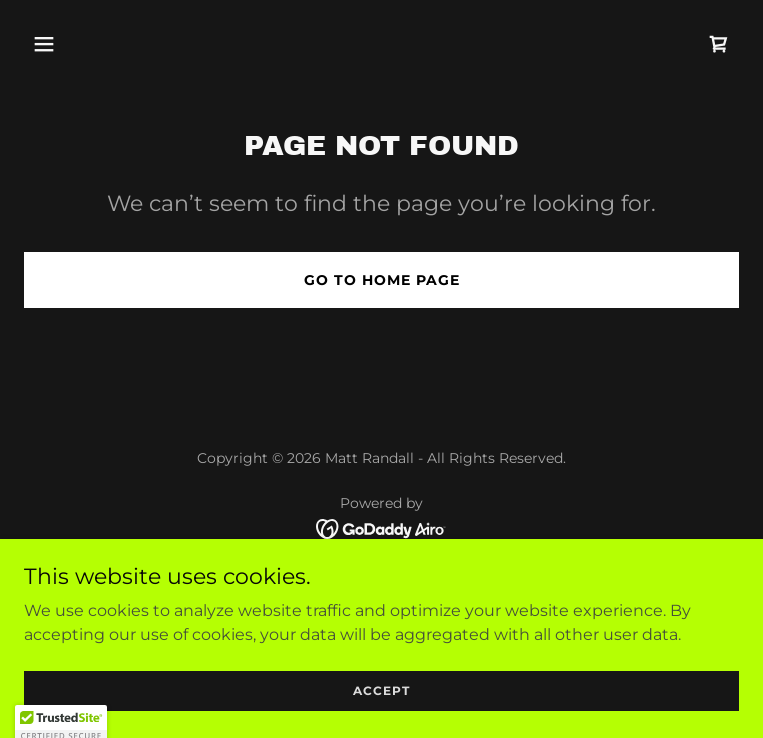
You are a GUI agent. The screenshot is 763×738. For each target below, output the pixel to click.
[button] (77, 44)
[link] (719, 44)
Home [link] (382, 576)
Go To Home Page (382, 280)
